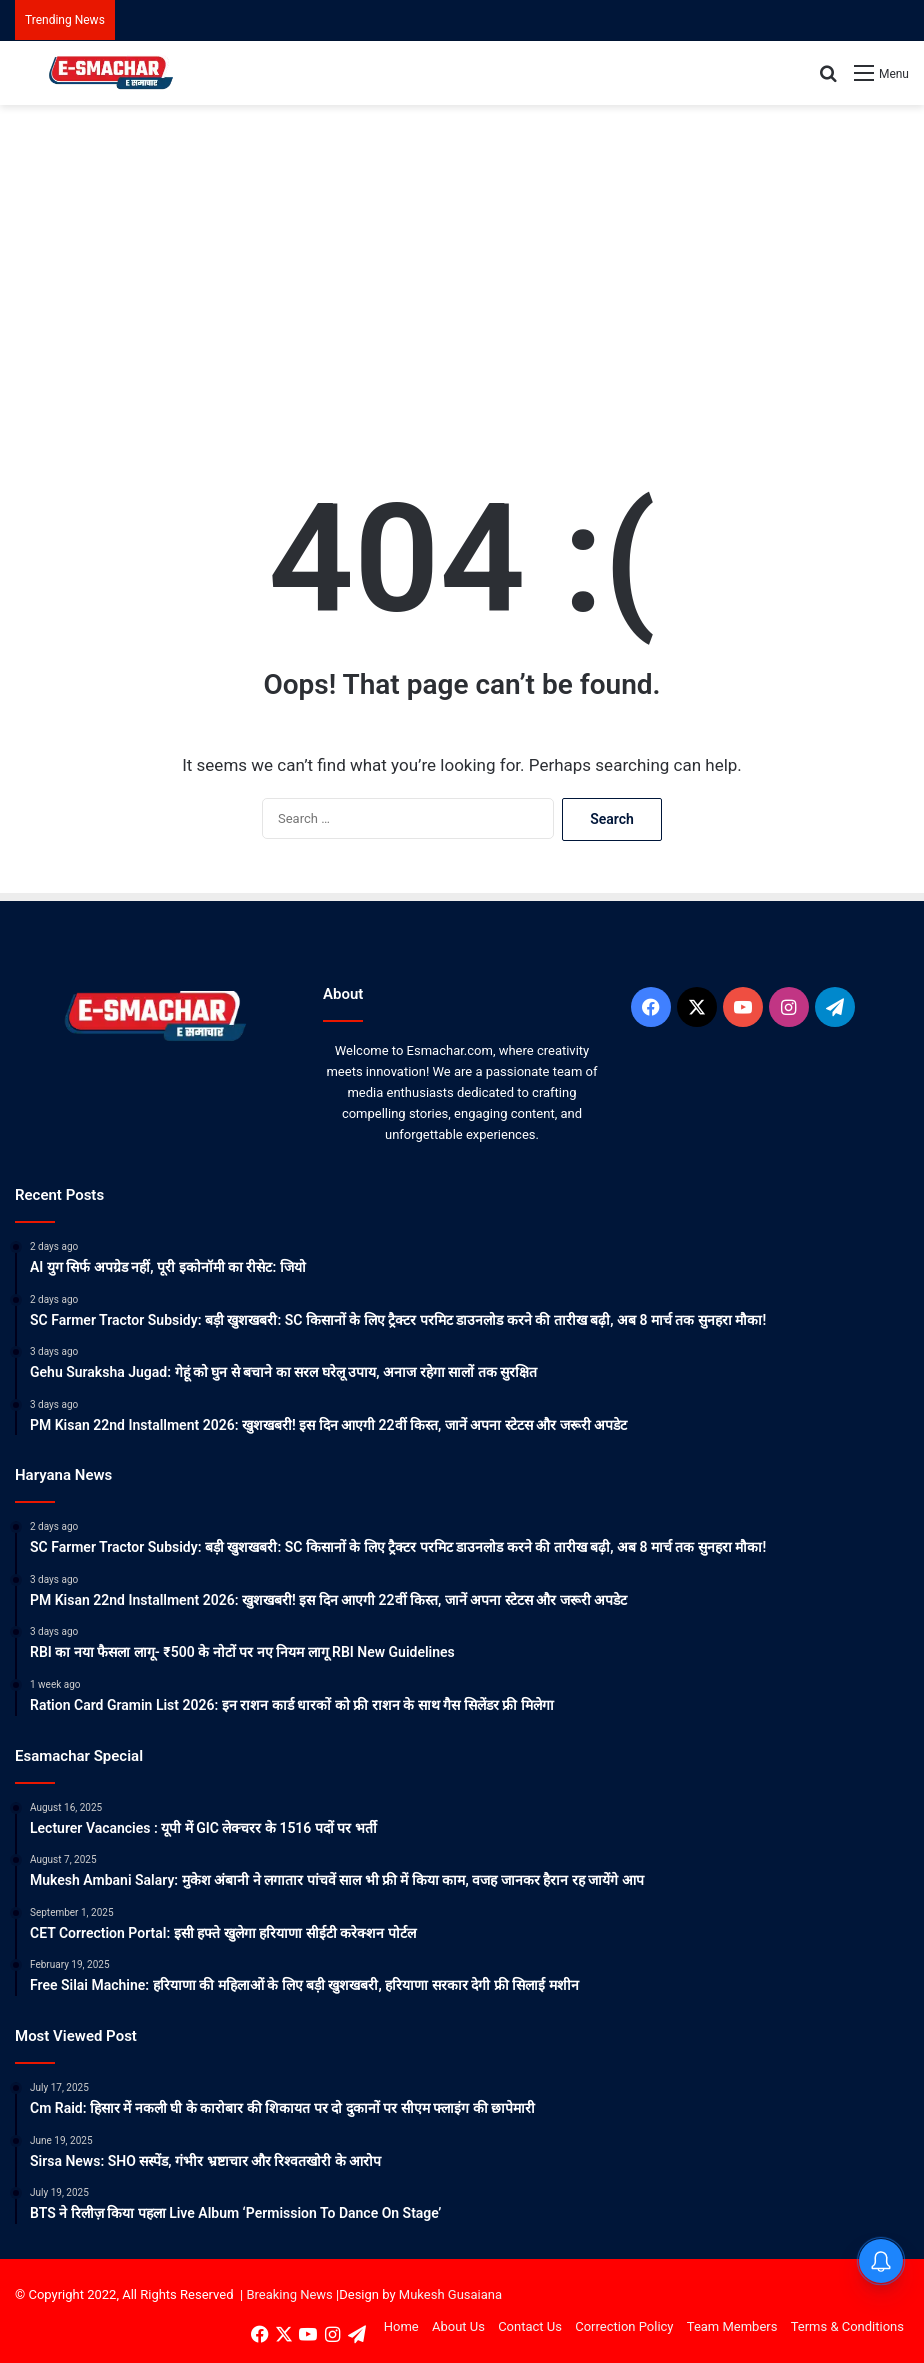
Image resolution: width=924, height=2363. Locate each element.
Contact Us (530, 2326)
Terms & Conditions (847, 2326)
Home (401, 2326)
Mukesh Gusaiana (450, 2294)
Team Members (732, 2326)
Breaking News (289, 2294)
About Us (458, 2326)
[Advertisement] (462, 265)
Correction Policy (624, 2326)
